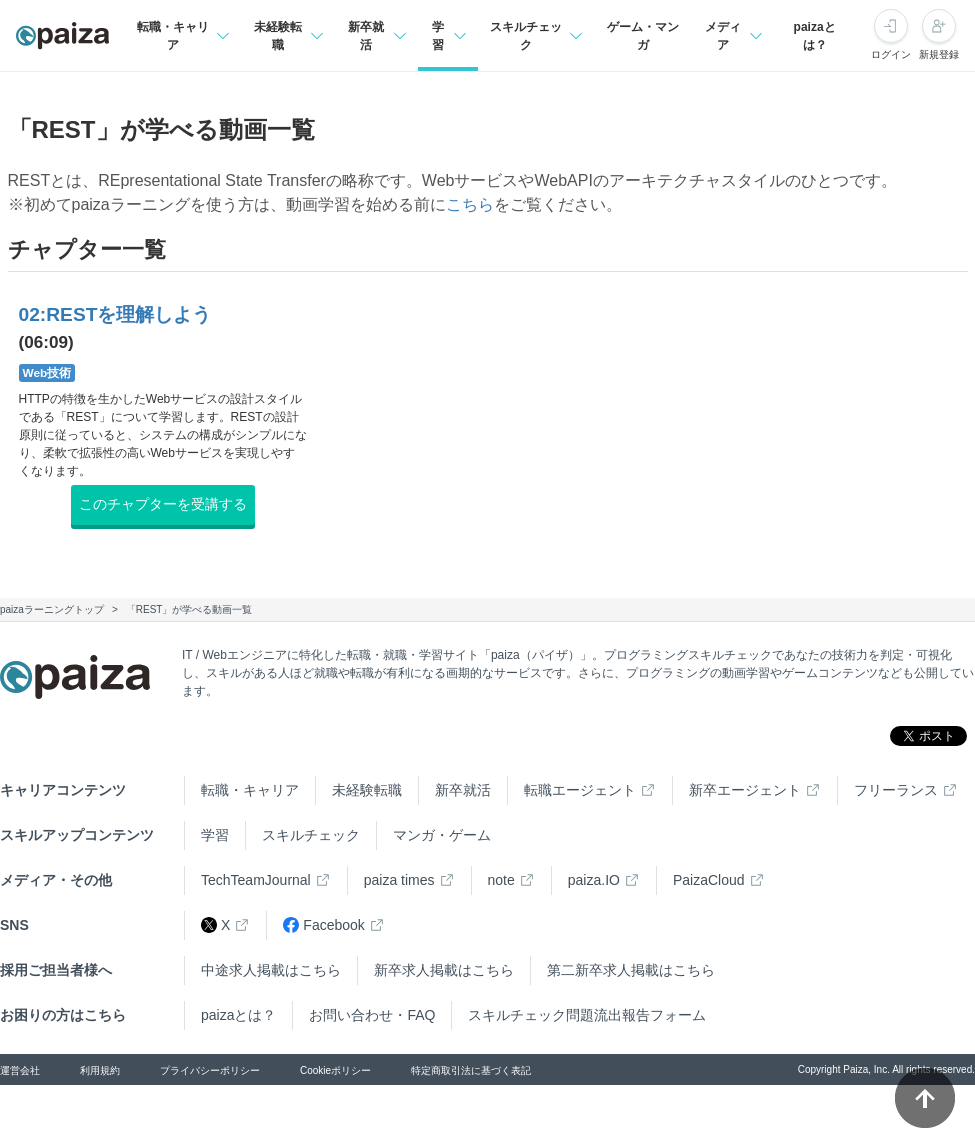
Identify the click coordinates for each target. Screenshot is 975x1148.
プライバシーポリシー (210, 1070)
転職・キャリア (250, 790)
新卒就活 (463, 790)
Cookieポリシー (335, 1070)
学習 (215, 835)
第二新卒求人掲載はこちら (631, 970)
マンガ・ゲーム (442, 835)
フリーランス (896, 790)
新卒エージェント (745, 790)
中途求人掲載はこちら (271, 970)
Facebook (323, 925)
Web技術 (47, 373)
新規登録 (939, 54)
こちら (470, 204)
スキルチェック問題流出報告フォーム (587, 1015)
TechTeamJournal (256, 880)
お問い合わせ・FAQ (372, 1015)
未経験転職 (367, 790)
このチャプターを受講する (163, 504)
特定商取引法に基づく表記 (471, 1070)
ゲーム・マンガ (643, 36)
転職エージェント (580, 790)
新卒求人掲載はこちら (444, 970)
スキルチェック (311, 835)
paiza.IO (594, 880)
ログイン (891, 54)
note (501, 880)
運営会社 (20, 1070)
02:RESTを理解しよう (115, 314)
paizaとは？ (815, 36)
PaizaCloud (709, 880)
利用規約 (100, 1070)
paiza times (399, 880)
